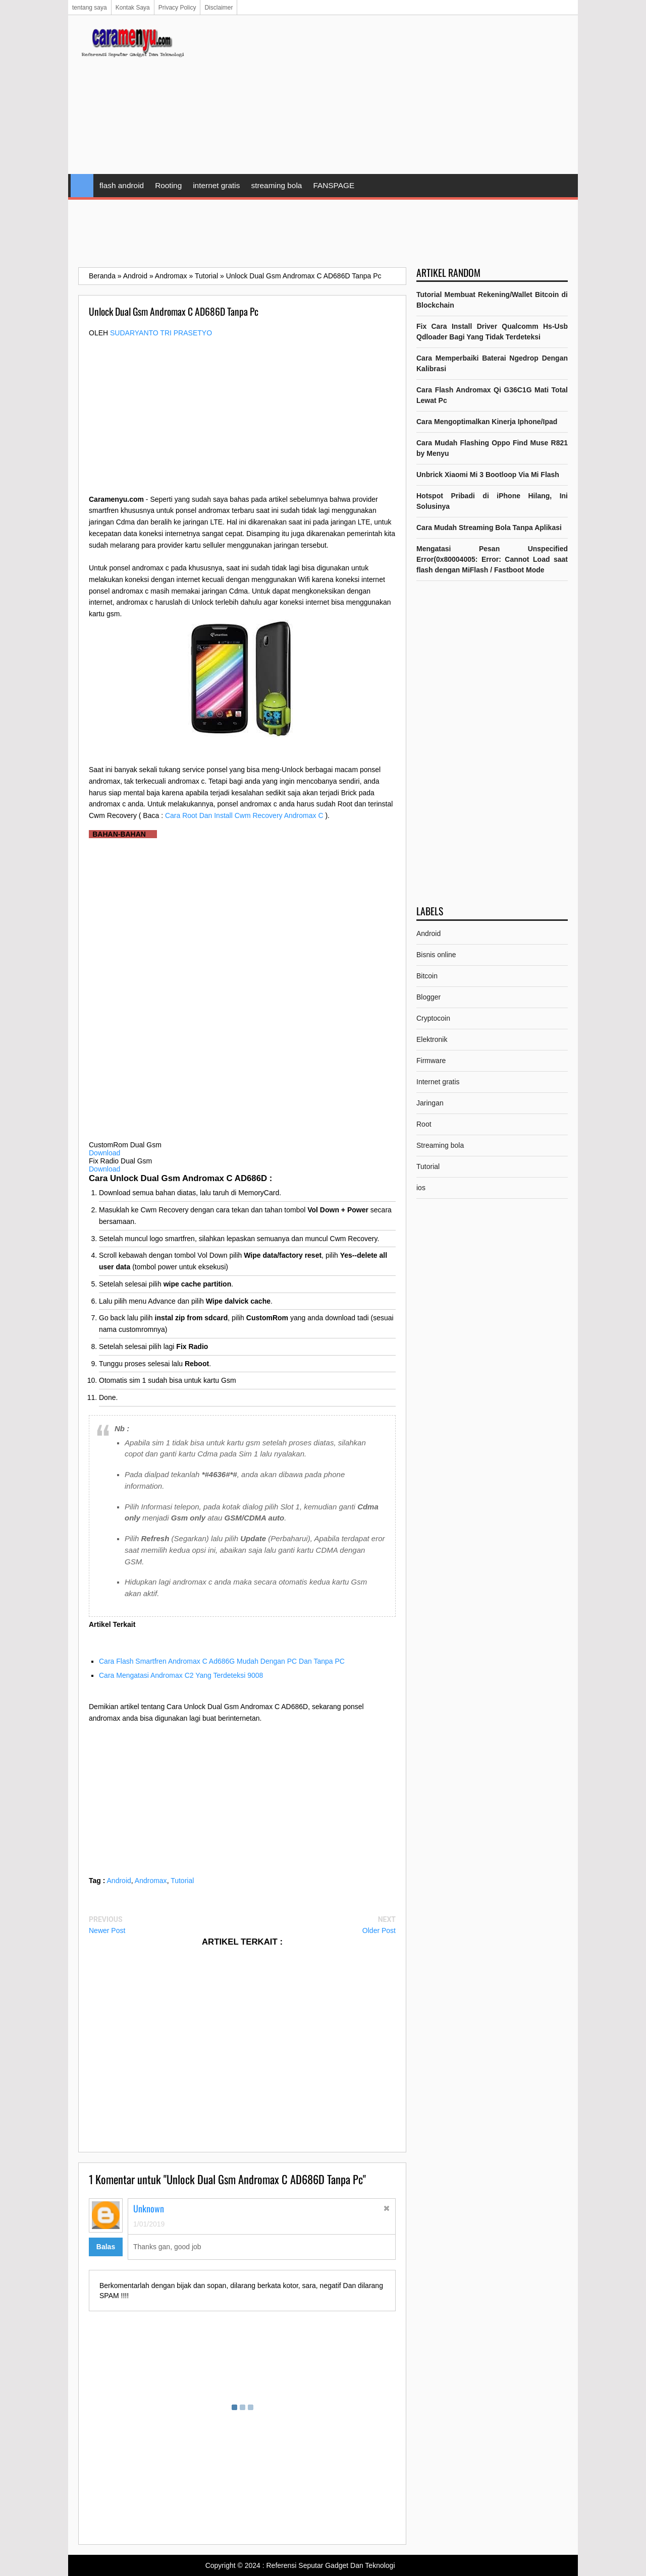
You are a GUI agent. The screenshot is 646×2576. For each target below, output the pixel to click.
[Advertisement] (384, 95)
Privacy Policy (177, 7)
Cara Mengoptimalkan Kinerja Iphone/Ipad (486, 422)
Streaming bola (440, 1145)
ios (420, 1188)
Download (104, 1153)
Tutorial (182, 1881)
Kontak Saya (133, 7)
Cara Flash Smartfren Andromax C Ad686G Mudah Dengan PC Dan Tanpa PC (222, 1661)
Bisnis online (436, 955)
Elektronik (431, 1039)
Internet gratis (438, 1082)
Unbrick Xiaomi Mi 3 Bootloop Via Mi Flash (487, 475)
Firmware (431, 1061)
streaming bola (276, 185)
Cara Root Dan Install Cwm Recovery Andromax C (244, 815)
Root (424, 1124)
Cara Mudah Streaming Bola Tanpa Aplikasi (489, 527)
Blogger (428, 997)
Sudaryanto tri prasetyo (161, 333)
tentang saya (89, 7)
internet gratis (216, 185)
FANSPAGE (333, 185)
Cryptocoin (433, 1018)
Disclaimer (218, 7)
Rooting (168, 185)
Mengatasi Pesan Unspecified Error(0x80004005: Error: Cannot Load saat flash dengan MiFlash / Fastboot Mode (492, 559)
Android (119, 1881)
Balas (105, 2247)
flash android (121, 185)
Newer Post (107, 1930)
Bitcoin (427, 976)
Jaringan (430, 1103)
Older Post (379, 1930)
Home (82, 185)
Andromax (151, 1881)
